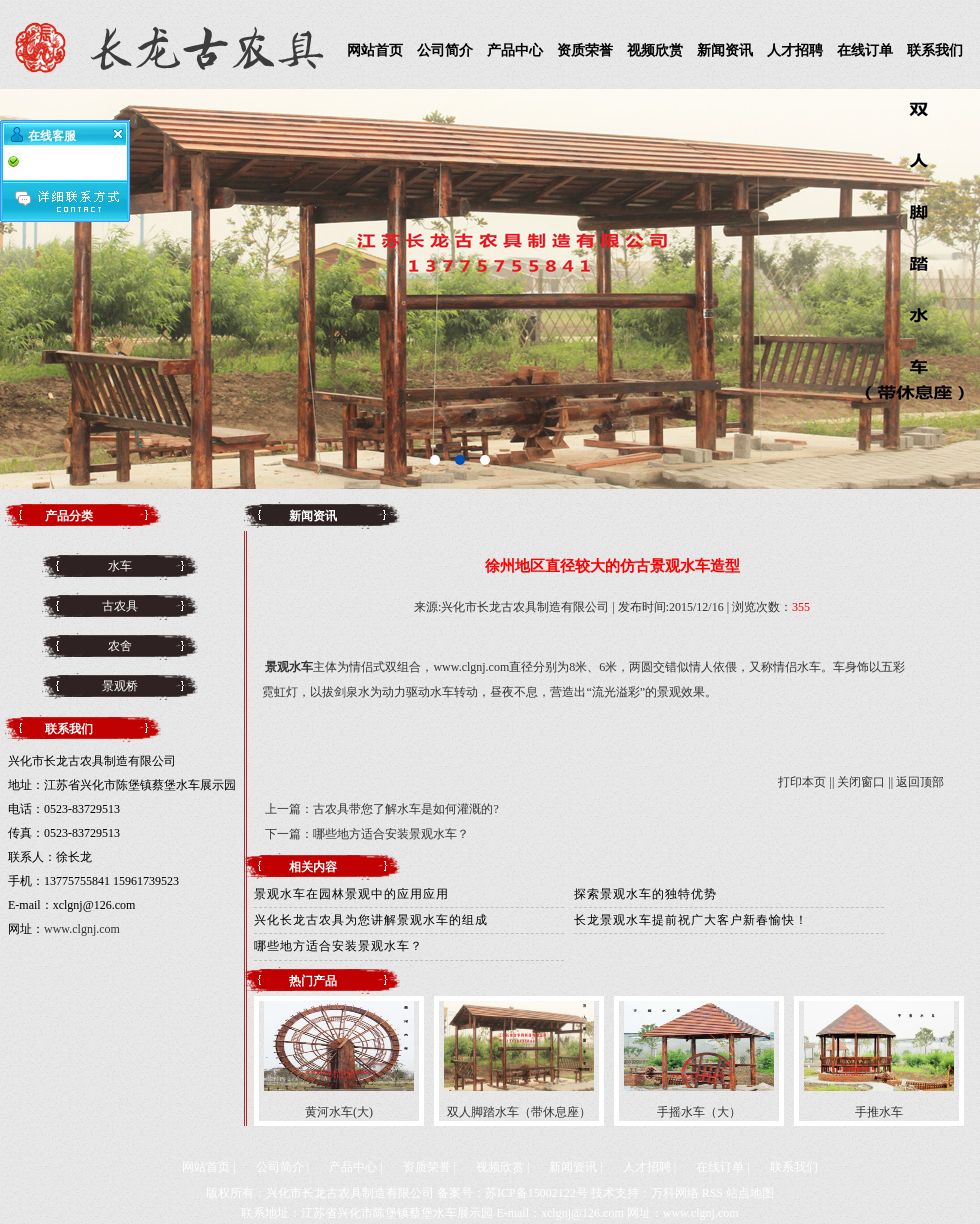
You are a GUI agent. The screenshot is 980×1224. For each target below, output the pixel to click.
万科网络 (675, 1193)
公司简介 (445, 50)
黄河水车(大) (339, 1112)
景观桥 (120, 686)
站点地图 (750, 1193)
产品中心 (515, 50)
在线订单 (865, 50)
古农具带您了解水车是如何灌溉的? (405, 809)
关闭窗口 (861, 782)
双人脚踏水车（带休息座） (519, 1112)
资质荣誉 (585, 50)
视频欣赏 (655, 50)
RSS (712, 1193)
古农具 (120, 606)
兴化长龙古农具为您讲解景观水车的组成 (371, 920)
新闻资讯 (725, 50)
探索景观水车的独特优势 (645, 894)
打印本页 (802, 782)
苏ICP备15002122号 (536, 1193)
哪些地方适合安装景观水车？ (391, 834)
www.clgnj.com (82, 929)
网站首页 (375, 50)
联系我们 (935, 50)
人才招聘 (795, 50)
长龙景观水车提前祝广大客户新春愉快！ (691, 920)
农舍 (120, 646)
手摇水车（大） (699, 1112)
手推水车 (879, 1112)
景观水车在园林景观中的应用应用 (351, 894)
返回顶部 (920, 782)
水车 (120, 566)
